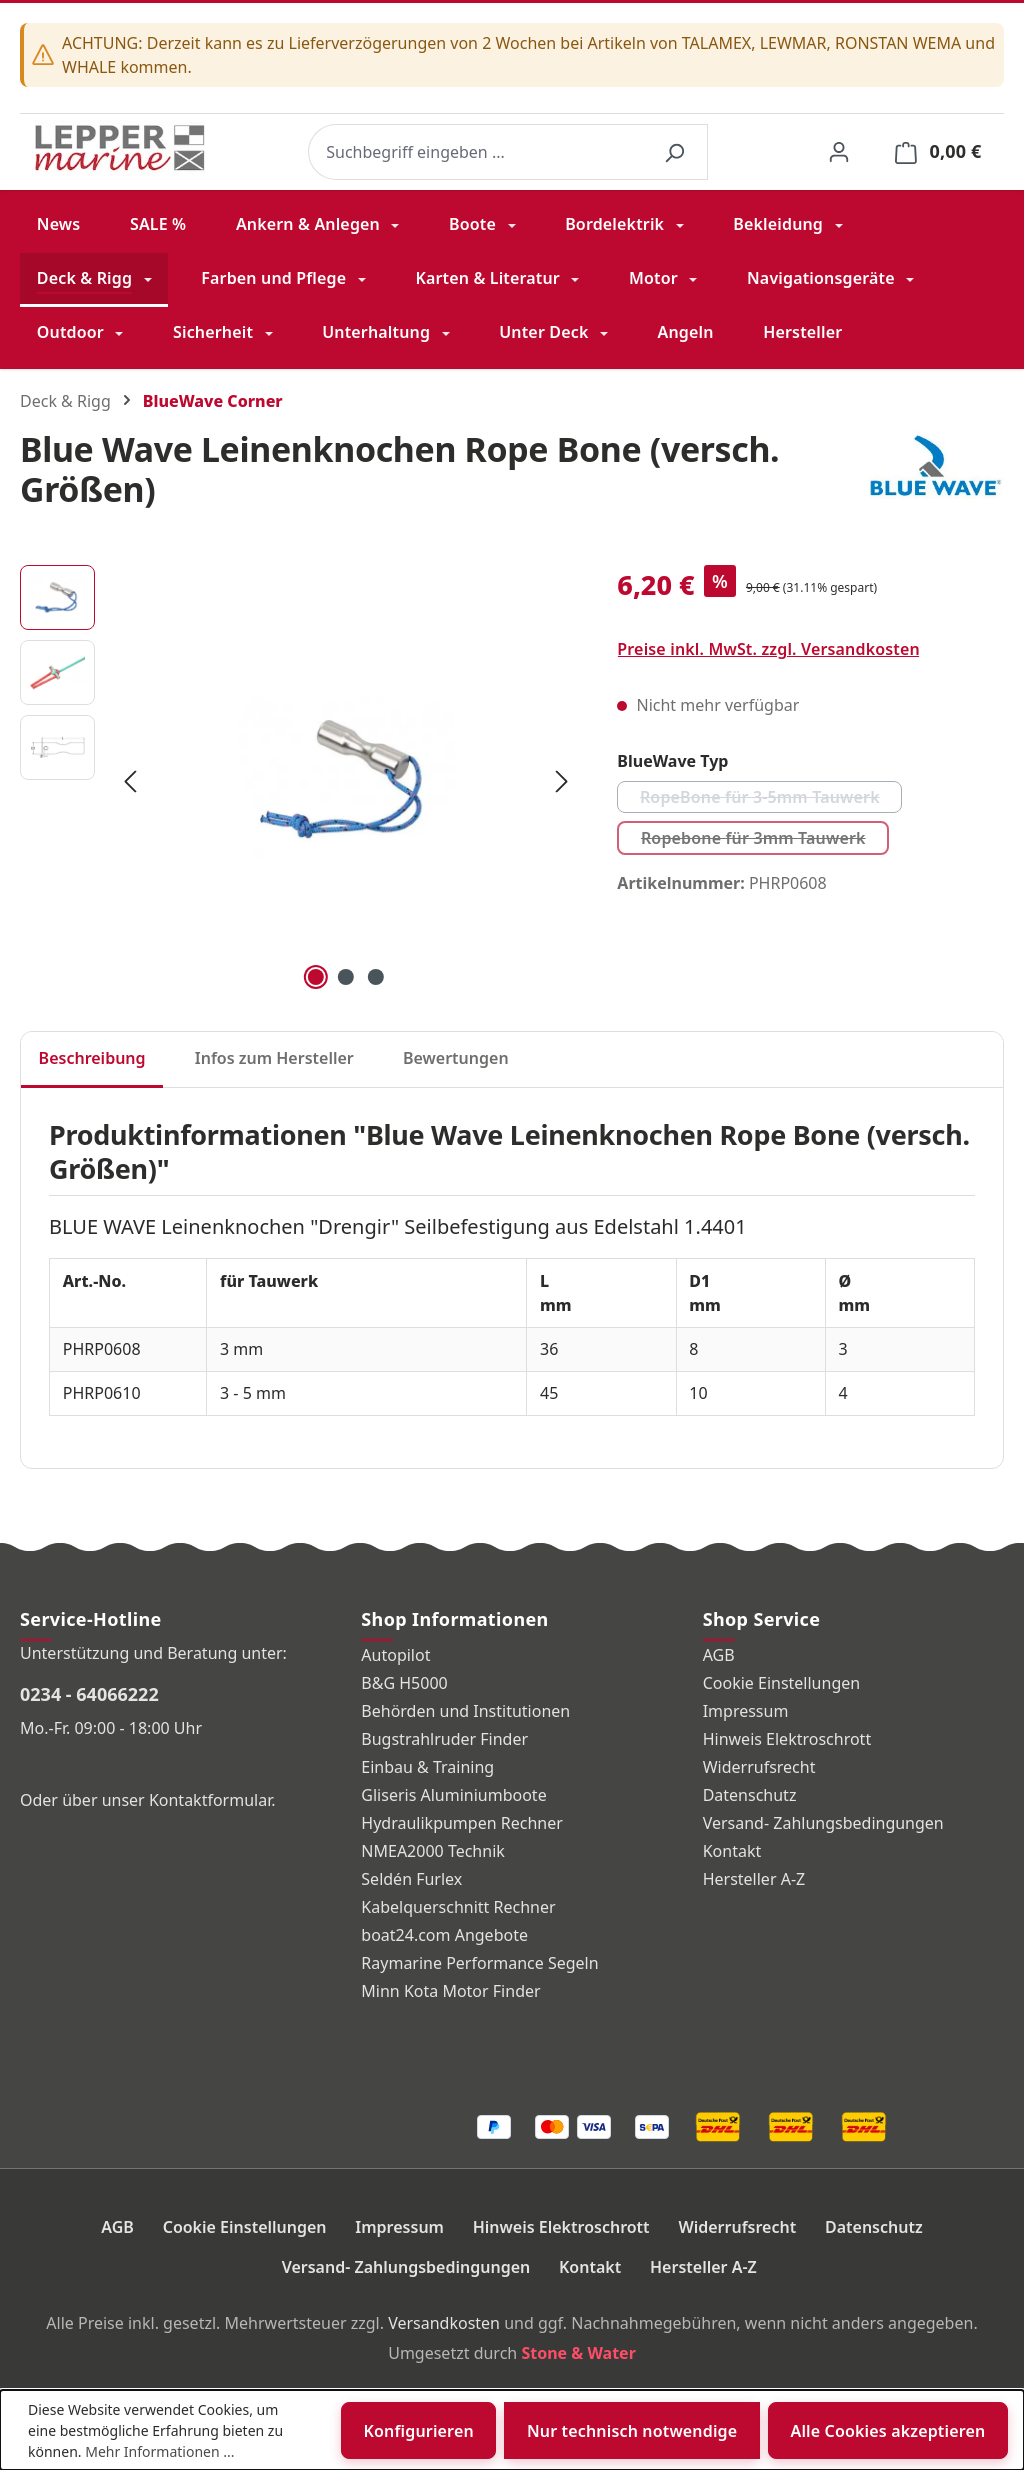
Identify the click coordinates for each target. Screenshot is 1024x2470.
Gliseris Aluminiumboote (453, 1795)
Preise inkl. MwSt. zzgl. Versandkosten (768, 649)
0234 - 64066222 (89, 1694)
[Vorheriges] (130, 779)
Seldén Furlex (411, 1879)
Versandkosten (444, 2323)
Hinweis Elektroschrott (787, 1739)
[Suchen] (674, 152)
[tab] (92, 1060)
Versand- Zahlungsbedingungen (823, 1823)
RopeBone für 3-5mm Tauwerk (771, 799)
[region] (298, 780)
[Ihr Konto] (838, 151)
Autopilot (395, 1655)
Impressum (746, 1711)
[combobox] (475, 152)
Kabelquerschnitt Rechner (458, 1907)
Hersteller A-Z (754, 1879)
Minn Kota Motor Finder (450, 1991)
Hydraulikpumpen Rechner (461, 1823)
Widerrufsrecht (759, 1767)
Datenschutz (750, 1795)
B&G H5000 (404, 1683)
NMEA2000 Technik (433, 1851)
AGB (719, 1655)
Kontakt (732, 1851)
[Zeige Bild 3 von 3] (376, 977)
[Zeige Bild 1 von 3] (316, 977)
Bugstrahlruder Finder (444, 1739)
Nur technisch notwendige (632, 2431)
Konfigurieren (419, 2431)
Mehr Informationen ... (159, 2451)
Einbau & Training (427, 1767)
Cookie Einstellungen (782, 1683)
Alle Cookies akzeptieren (887, 2431)
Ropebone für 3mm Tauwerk (765, 841)
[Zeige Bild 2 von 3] (346, 977)
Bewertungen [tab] (456, 1058)
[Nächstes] (562, 779)
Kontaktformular (210, 1800)
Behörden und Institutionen (465, 1711)
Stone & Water (578, 2353)
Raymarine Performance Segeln (479, 1963)
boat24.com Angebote (444, 1935)
